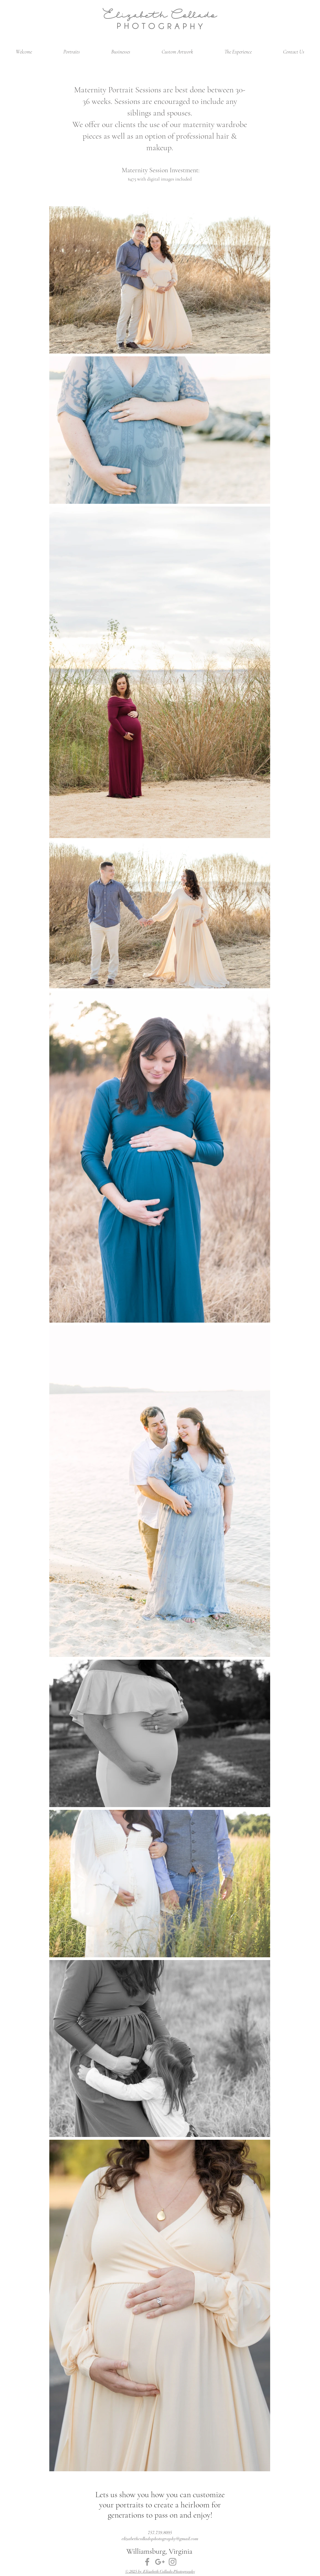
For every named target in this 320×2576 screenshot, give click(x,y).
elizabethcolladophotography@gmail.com (160, 2539)
